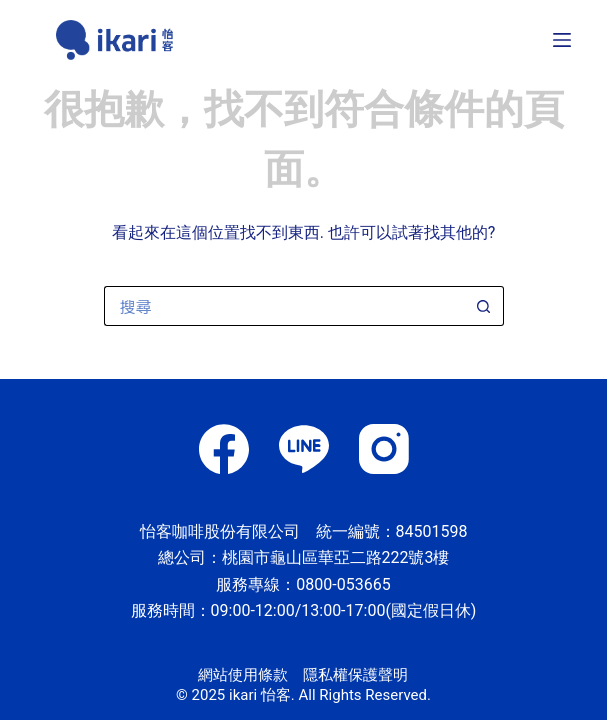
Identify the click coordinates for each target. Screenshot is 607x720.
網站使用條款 (243, 675)
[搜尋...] (284, 306)
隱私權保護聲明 (355, 675)
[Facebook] (224, 449)
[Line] (304, 449)
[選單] (562, 40)
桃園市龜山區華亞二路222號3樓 (336, 557)
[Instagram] (384, 449)
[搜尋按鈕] (484, 306)
